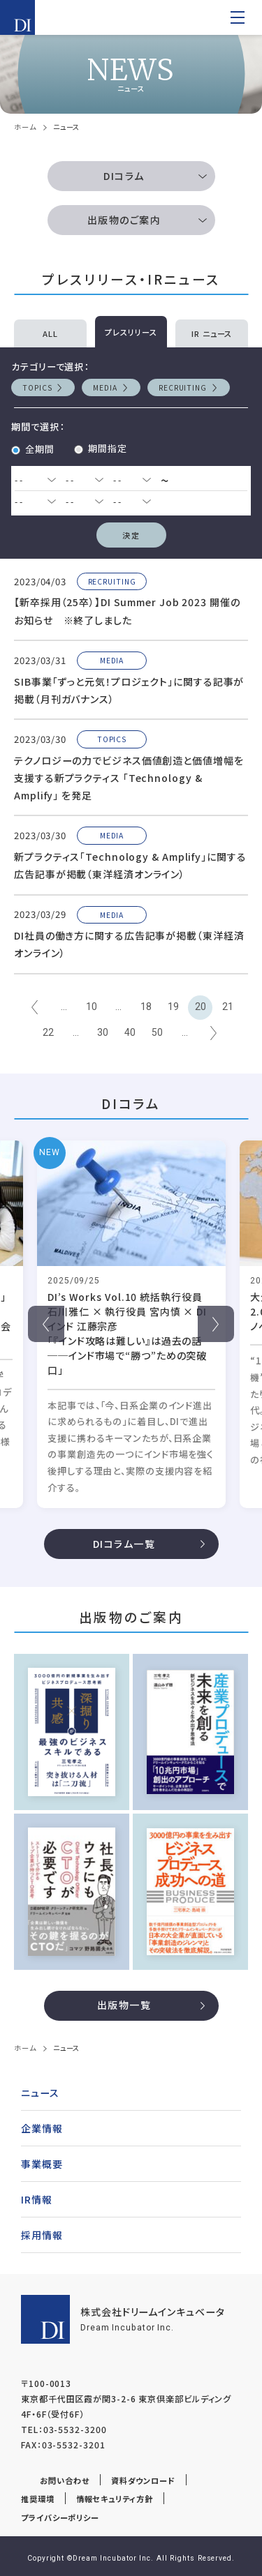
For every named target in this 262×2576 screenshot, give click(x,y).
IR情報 (36, 2199)
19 (173, 1006)
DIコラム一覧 (124, 1544)
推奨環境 (37, 2498)
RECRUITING (183, 387)
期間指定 (107, 448)
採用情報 (42, 2235)
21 (227, 1006)
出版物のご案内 (124, 220)
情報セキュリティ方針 (114, 2498)
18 (146, 1006)
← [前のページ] (34, 1007)
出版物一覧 (124, 2005)
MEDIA (105, 387)
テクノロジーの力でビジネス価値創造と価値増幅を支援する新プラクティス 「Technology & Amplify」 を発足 (129, 778)
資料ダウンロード (143, 2480)
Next (216, 1324)
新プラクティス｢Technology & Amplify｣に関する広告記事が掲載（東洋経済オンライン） (130, 865)
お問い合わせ (64, 2480)
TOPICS (37, 387)
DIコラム (123, 176)
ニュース (40, 2093)
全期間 (39, 448)
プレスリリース (131, 332)
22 (48, 1032)
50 (157, 1032)
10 (91, 1006)
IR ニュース (211, 333)
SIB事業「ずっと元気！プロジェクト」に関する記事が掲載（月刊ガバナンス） (129, 690)
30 (102, 1032)
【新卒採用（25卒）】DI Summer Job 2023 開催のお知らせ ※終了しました (127, 610)
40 (130, 1032)
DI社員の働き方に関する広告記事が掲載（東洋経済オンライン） (129, 944)
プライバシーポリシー (60, 2517)
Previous (46, 1324)
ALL (50, 333)
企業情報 (42, 2128)
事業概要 (42, 2164)
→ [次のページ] (214, 1033)
